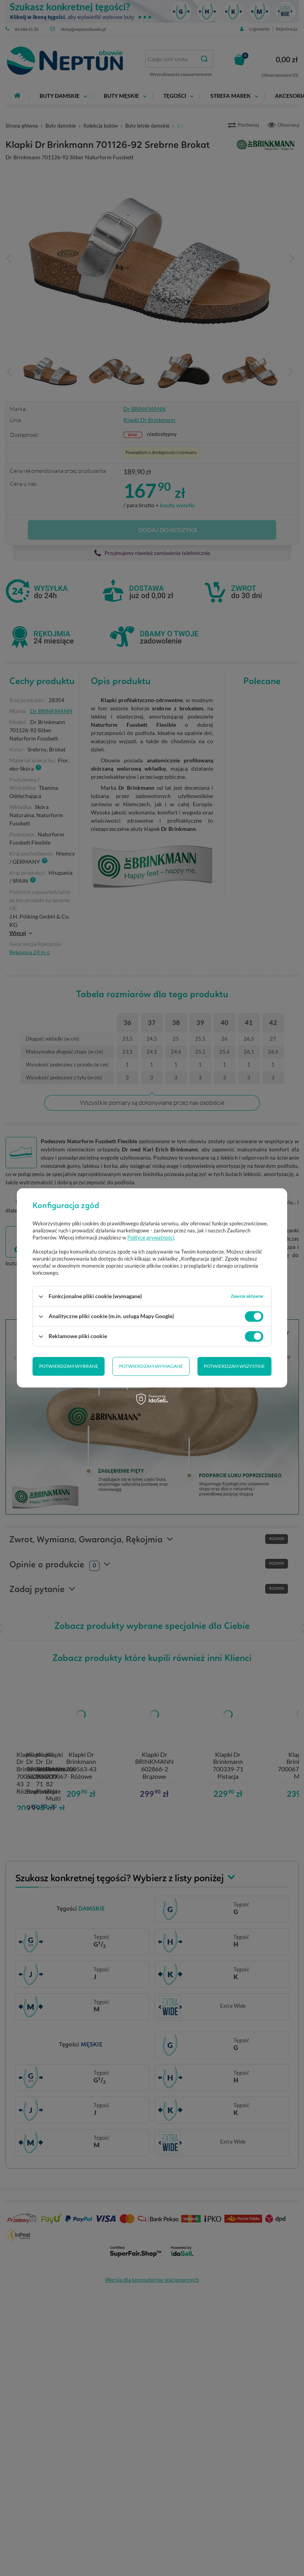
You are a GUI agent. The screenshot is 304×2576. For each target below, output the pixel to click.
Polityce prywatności (150, 1238)
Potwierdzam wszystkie (234, 1366)
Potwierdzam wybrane (68, 1366)
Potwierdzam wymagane (151, 1366)
